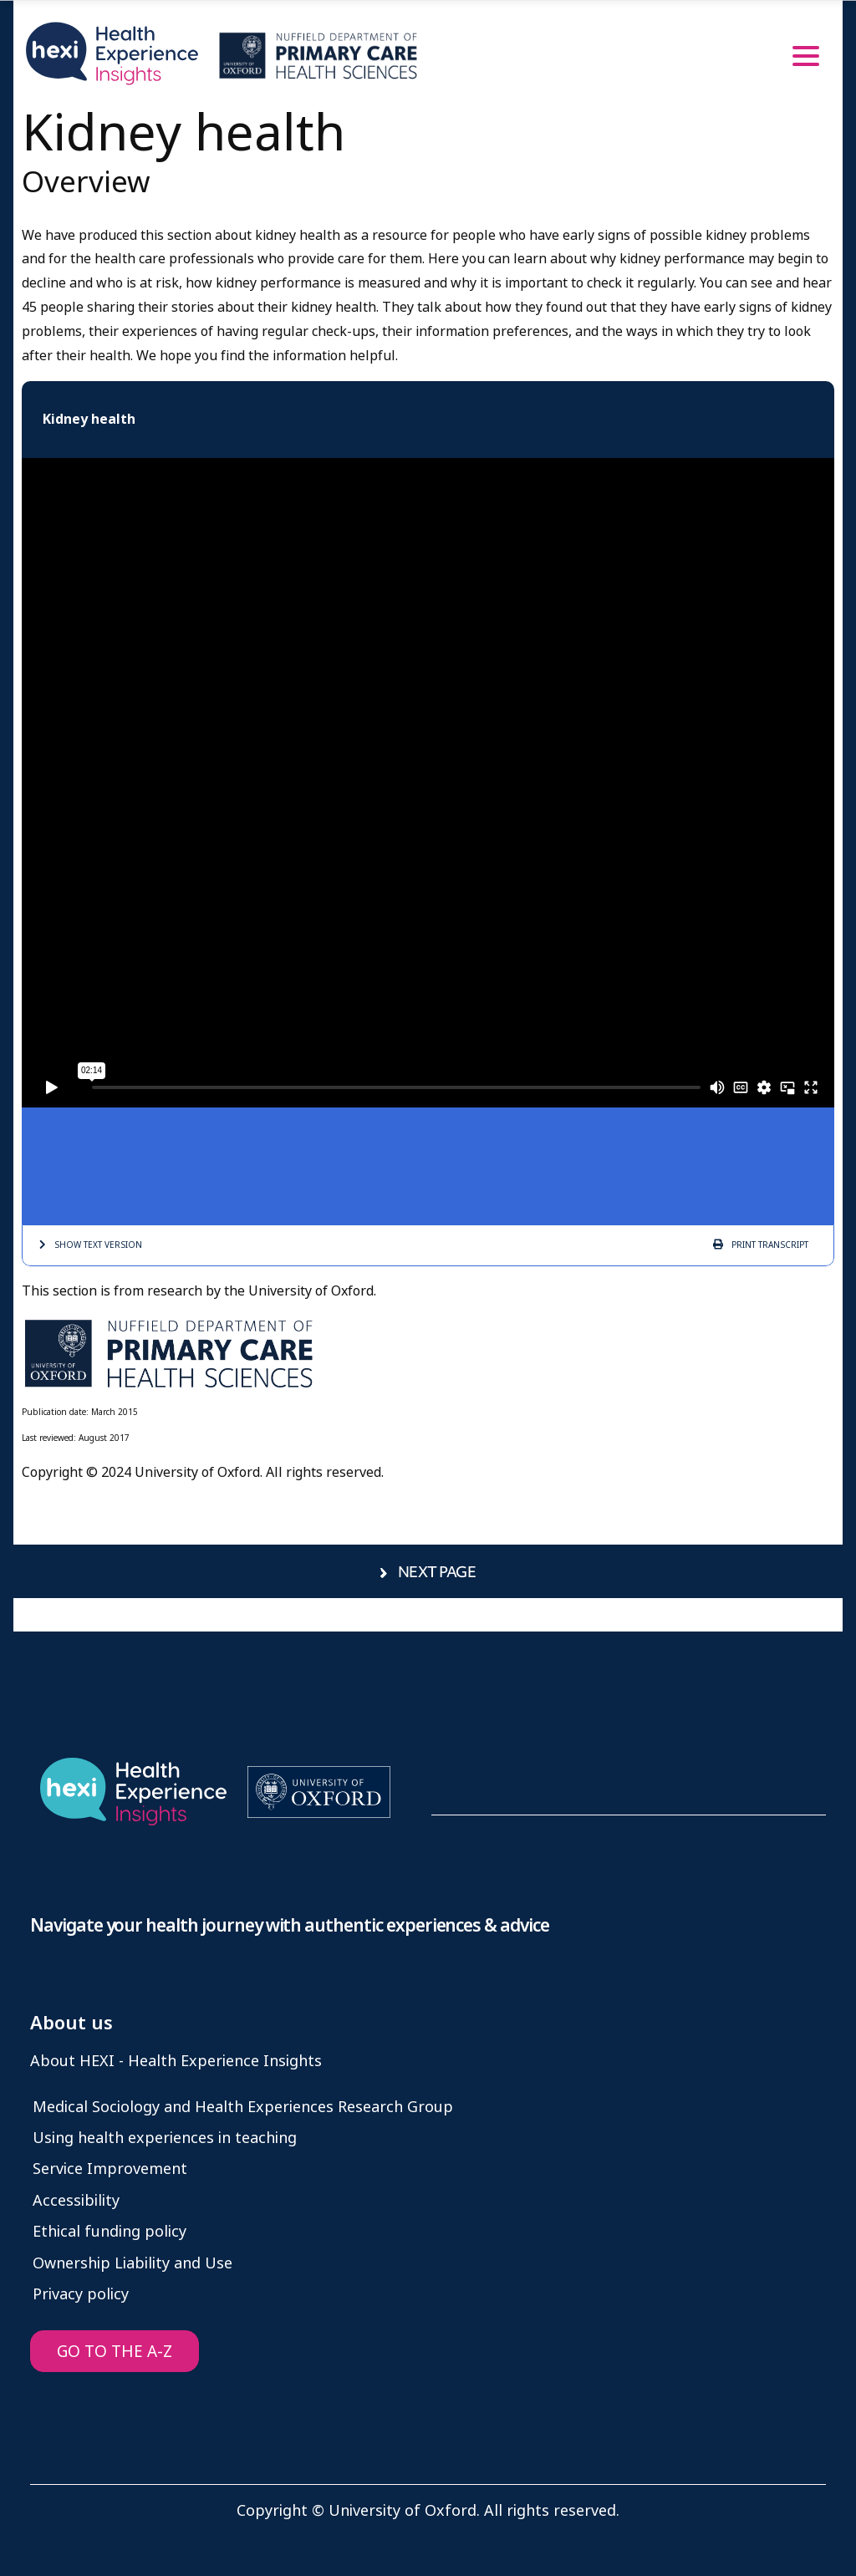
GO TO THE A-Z (114, 2351)
